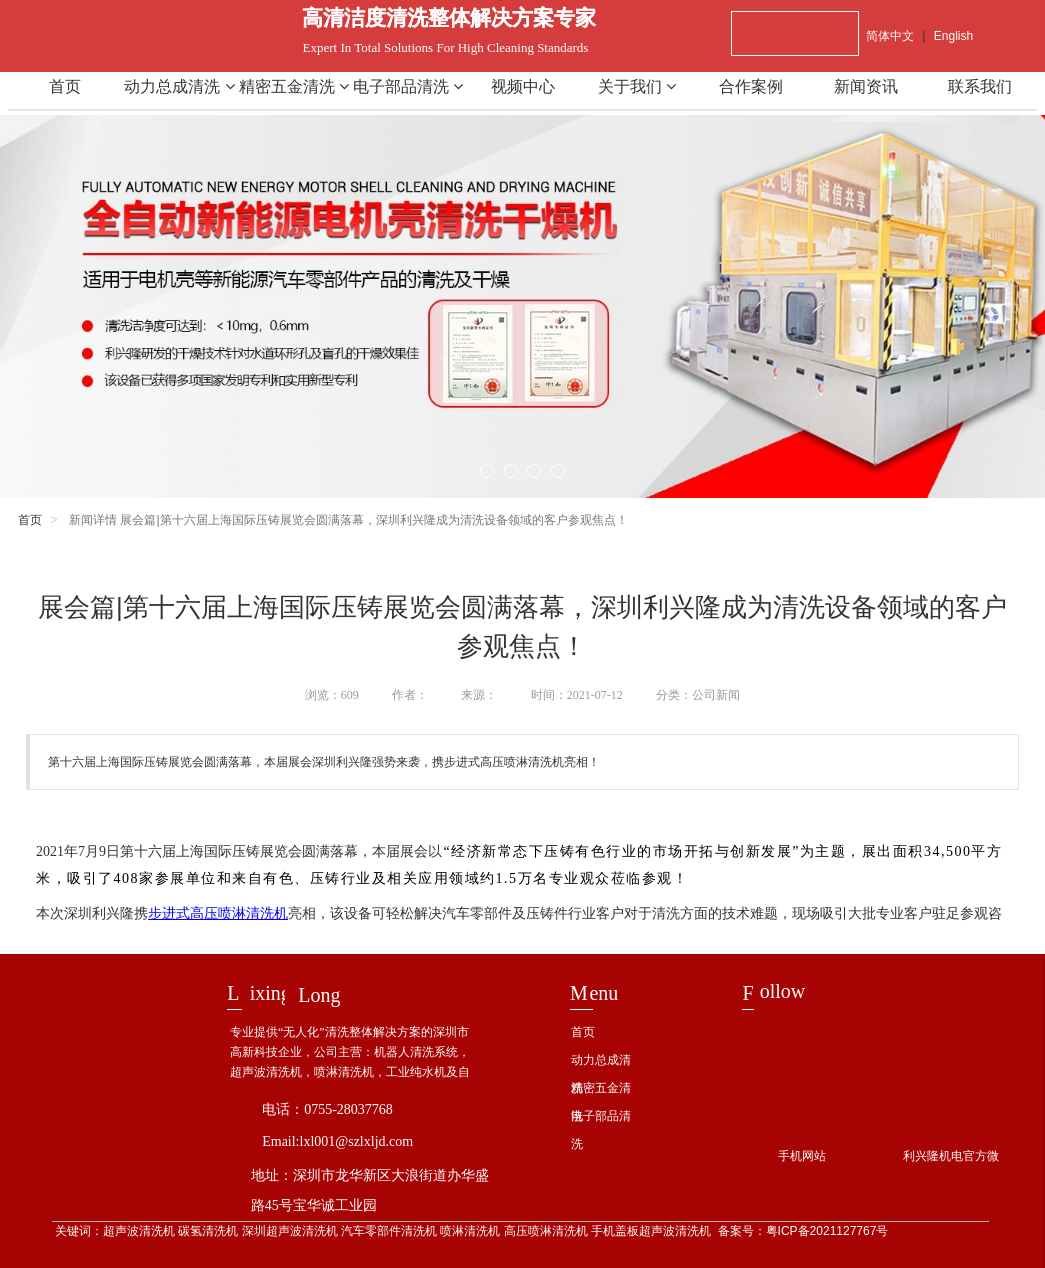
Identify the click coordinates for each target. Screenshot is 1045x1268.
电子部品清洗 (408, 86)
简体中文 (890, 36)
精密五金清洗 (294, 86)
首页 (65, 86)
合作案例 (751, 86)
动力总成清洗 (179, 86)
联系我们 (980, 86)
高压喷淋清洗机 (239, 913)
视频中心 (523, 86)
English (953, 36)
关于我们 (637, 86)
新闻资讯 (866, 86)
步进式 (218, 913)
